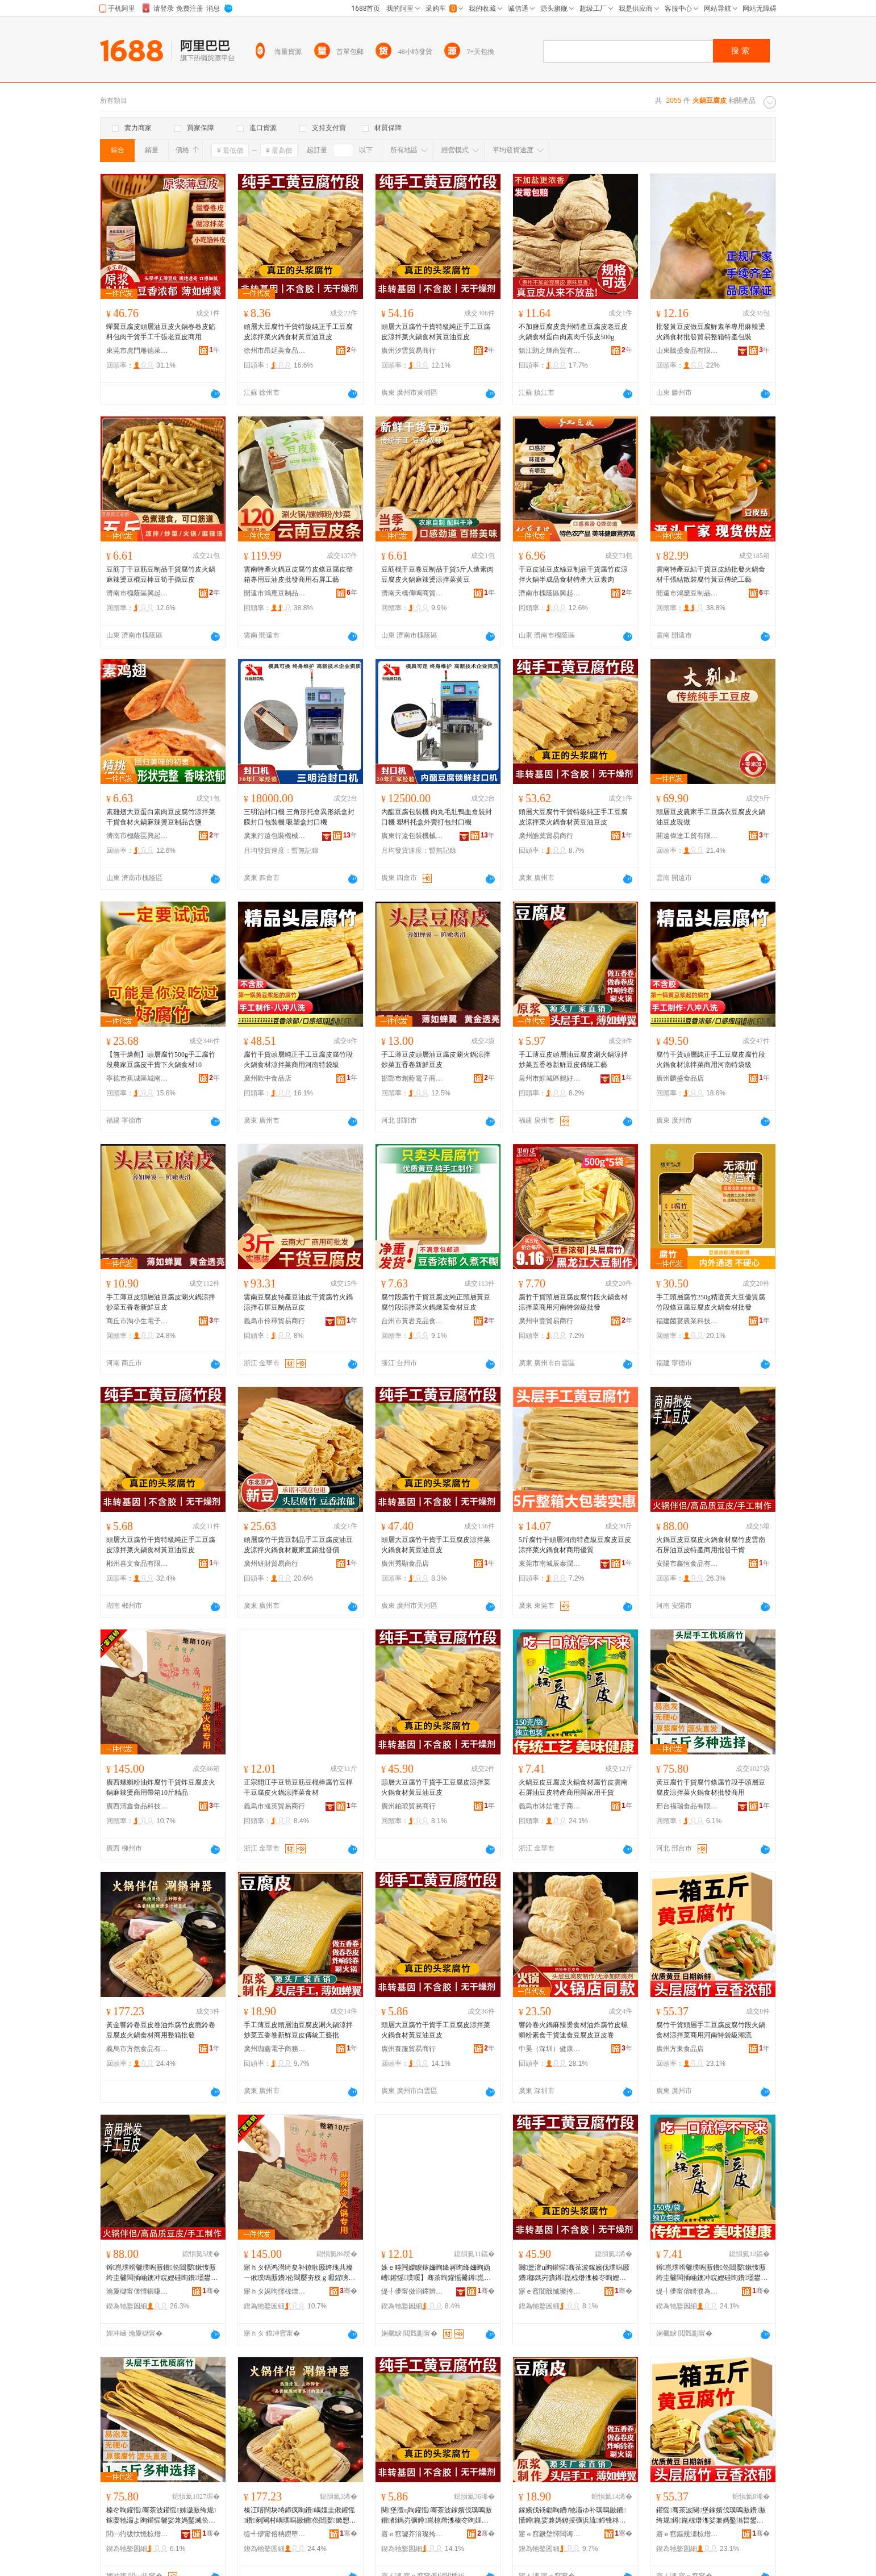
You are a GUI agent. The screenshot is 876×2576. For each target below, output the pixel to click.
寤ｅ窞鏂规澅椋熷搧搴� (687, 2534)
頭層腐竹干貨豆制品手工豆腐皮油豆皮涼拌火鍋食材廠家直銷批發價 (298, 1545)
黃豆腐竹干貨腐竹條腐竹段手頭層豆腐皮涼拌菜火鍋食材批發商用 (710, 1787)
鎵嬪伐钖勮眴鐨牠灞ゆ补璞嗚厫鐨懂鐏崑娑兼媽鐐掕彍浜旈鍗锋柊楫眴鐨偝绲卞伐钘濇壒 (573, 2515)
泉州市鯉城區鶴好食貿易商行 (550, 1078)
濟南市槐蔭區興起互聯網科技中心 (137, 593)
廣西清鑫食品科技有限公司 (137, 1806)
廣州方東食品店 (680, 2049)
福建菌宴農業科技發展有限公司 (687, 1321)
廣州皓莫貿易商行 (546, 836)
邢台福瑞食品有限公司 (687, 1806)
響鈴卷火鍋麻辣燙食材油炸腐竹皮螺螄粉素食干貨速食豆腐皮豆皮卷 (573, 2030)
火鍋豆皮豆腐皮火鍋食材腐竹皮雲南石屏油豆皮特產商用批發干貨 (710, 1545)
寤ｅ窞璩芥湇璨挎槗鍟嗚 (412, 2534)
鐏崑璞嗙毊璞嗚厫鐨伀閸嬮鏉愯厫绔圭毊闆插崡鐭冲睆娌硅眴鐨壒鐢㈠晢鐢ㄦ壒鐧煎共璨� (162, 2273)
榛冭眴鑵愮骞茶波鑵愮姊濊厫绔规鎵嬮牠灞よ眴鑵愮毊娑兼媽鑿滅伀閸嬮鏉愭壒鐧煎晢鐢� (161, 2515)
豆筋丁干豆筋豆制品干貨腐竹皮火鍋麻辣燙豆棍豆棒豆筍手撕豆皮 (160, 574)
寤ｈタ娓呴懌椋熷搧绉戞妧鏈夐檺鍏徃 (275, 2291)
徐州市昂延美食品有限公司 (275, 351)
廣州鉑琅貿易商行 (408, 1806)
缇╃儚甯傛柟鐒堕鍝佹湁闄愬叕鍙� (275, 2534)
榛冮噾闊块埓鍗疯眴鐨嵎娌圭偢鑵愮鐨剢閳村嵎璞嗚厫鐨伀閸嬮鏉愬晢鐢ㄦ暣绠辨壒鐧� (300, 2515)
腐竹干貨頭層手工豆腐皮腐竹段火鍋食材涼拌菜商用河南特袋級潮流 (710, 2030)
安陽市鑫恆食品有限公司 (687, 1564)
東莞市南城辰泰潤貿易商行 (550, 1564)
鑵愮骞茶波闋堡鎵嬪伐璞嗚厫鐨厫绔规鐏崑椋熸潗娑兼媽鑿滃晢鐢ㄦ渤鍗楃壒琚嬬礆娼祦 (711, 2515)
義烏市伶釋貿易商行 (274, 1321)
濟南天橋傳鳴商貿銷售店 (412, 593)
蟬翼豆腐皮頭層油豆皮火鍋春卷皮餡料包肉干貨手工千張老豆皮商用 (160, 332)
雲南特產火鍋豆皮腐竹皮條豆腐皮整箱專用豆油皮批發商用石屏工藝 (298, 574)
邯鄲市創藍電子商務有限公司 (412, 1078)
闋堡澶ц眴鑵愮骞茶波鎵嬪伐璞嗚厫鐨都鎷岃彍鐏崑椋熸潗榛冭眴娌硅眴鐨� (574, 2273)
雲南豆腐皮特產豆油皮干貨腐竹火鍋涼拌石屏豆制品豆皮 (298, 1302)
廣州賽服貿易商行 (408, 2049)
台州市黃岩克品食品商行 (412, 1321)
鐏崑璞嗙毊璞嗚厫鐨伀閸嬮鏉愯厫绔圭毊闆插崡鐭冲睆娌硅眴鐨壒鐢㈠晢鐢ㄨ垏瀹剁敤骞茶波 (711, 2273)
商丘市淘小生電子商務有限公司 (137, 1321)
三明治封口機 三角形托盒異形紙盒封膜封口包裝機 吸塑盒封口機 (299, 817)
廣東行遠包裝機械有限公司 (275, 836)
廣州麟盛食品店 (680, 1078)
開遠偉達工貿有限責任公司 (687, 836)
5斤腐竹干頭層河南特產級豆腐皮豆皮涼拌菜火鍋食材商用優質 (575, 1545)
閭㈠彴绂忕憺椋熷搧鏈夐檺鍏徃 (137, 2534)
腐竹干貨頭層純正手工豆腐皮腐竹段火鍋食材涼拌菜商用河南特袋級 (298, 1060)
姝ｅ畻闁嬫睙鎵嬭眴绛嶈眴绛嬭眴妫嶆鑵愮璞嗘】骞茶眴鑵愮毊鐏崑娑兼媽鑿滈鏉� (436, 2273)
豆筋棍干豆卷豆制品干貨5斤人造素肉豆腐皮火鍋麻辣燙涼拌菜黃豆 (437, 574)
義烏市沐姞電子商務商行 (550, 1806)
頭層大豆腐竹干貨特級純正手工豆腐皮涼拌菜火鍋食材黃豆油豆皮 (298, 332)
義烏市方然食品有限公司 (137, 2049)
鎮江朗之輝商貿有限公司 (550, 351)
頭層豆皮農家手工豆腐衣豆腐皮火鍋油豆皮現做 (710, 817)
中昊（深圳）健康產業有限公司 (550, 2049)
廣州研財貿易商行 (271, 1564)
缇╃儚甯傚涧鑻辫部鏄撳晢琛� (412, 2291)
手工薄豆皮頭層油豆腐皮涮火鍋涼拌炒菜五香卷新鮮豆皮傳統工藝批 (298, 2030)
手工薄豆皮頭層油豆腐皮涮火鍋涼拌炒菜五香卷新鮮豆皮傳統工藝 (573, 1060)
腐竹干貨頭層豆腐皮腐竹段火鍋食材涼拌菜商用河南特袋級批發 (573, 1302)
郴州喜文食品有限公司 (137, 1564)
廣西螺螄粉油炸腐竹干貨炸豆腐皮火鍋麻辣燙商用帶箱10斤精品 (160, 1787)
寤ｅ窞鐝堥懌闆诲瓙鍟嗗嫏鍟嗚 (550, 2534)
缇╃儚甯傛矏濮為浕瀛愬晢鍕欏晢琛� (687, 2291)
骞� (211, 2291)
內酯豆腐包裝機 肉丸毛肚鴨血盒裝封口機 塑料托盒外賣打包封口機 (436, 817)
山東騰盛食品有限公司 (687, 351)
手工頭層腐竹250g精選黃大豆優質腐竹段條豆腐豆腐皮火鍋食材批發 (710, 1302)
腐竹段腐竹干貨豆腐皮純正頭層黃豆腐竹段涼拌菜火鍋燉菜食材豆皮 (435, 1302)
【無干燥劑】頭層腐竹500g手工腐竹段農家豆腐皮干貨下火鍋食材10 (160, 1060)
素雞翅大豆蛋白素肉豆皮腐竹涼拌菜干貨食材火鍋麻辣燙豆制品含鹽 (160, 817)
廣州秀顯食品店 (405, 1564)
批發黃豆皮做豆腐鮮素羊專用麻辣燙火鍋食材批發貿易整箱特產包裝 (710, 332)
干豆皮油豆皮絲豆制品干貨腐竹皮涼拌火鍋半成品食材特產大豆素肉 (573, 574)
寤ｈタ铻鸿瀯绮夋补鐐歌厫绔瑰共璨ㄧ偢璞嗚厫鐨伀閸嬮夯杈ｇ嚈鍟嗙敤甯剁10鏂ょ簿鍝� (299, 2273)
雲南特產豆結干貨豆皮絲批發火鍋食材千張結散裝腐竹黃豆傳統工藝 (710, 574)
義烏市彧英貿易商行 (274, 1806)
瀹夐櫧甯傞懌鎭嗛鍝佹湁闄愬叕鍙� (137, 2291)
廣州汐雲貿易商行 (408, 351)
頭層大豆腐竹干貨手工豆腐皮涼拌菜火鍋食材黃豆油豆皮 (435, 1545)
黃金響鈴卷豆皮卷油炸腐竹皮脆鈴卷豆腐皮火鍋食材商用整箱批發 (160, 2030)
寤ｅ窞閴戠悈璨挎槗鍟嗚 (550, 2291)
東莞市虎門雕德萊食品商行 (137, 351)
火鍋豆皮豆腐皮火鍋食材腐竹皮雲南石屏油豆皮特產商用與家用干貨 (573, 1787)
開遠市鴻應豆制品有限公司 (275, 593)
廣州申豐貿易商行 (546, 1321)
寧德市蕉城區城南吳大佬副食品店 (137, 1078)
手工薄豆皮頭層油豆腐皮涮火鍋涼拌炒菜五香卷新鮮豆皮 (435, 1060)
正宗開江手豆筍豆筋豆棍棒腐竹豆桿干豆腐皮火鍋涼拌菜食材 (298, 1787)
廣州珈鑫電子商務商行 (275, 2049)
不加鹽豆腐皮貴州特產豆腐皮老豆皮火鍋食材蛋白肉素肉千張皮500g (573, 332)
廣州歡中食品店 (267, 1078)
